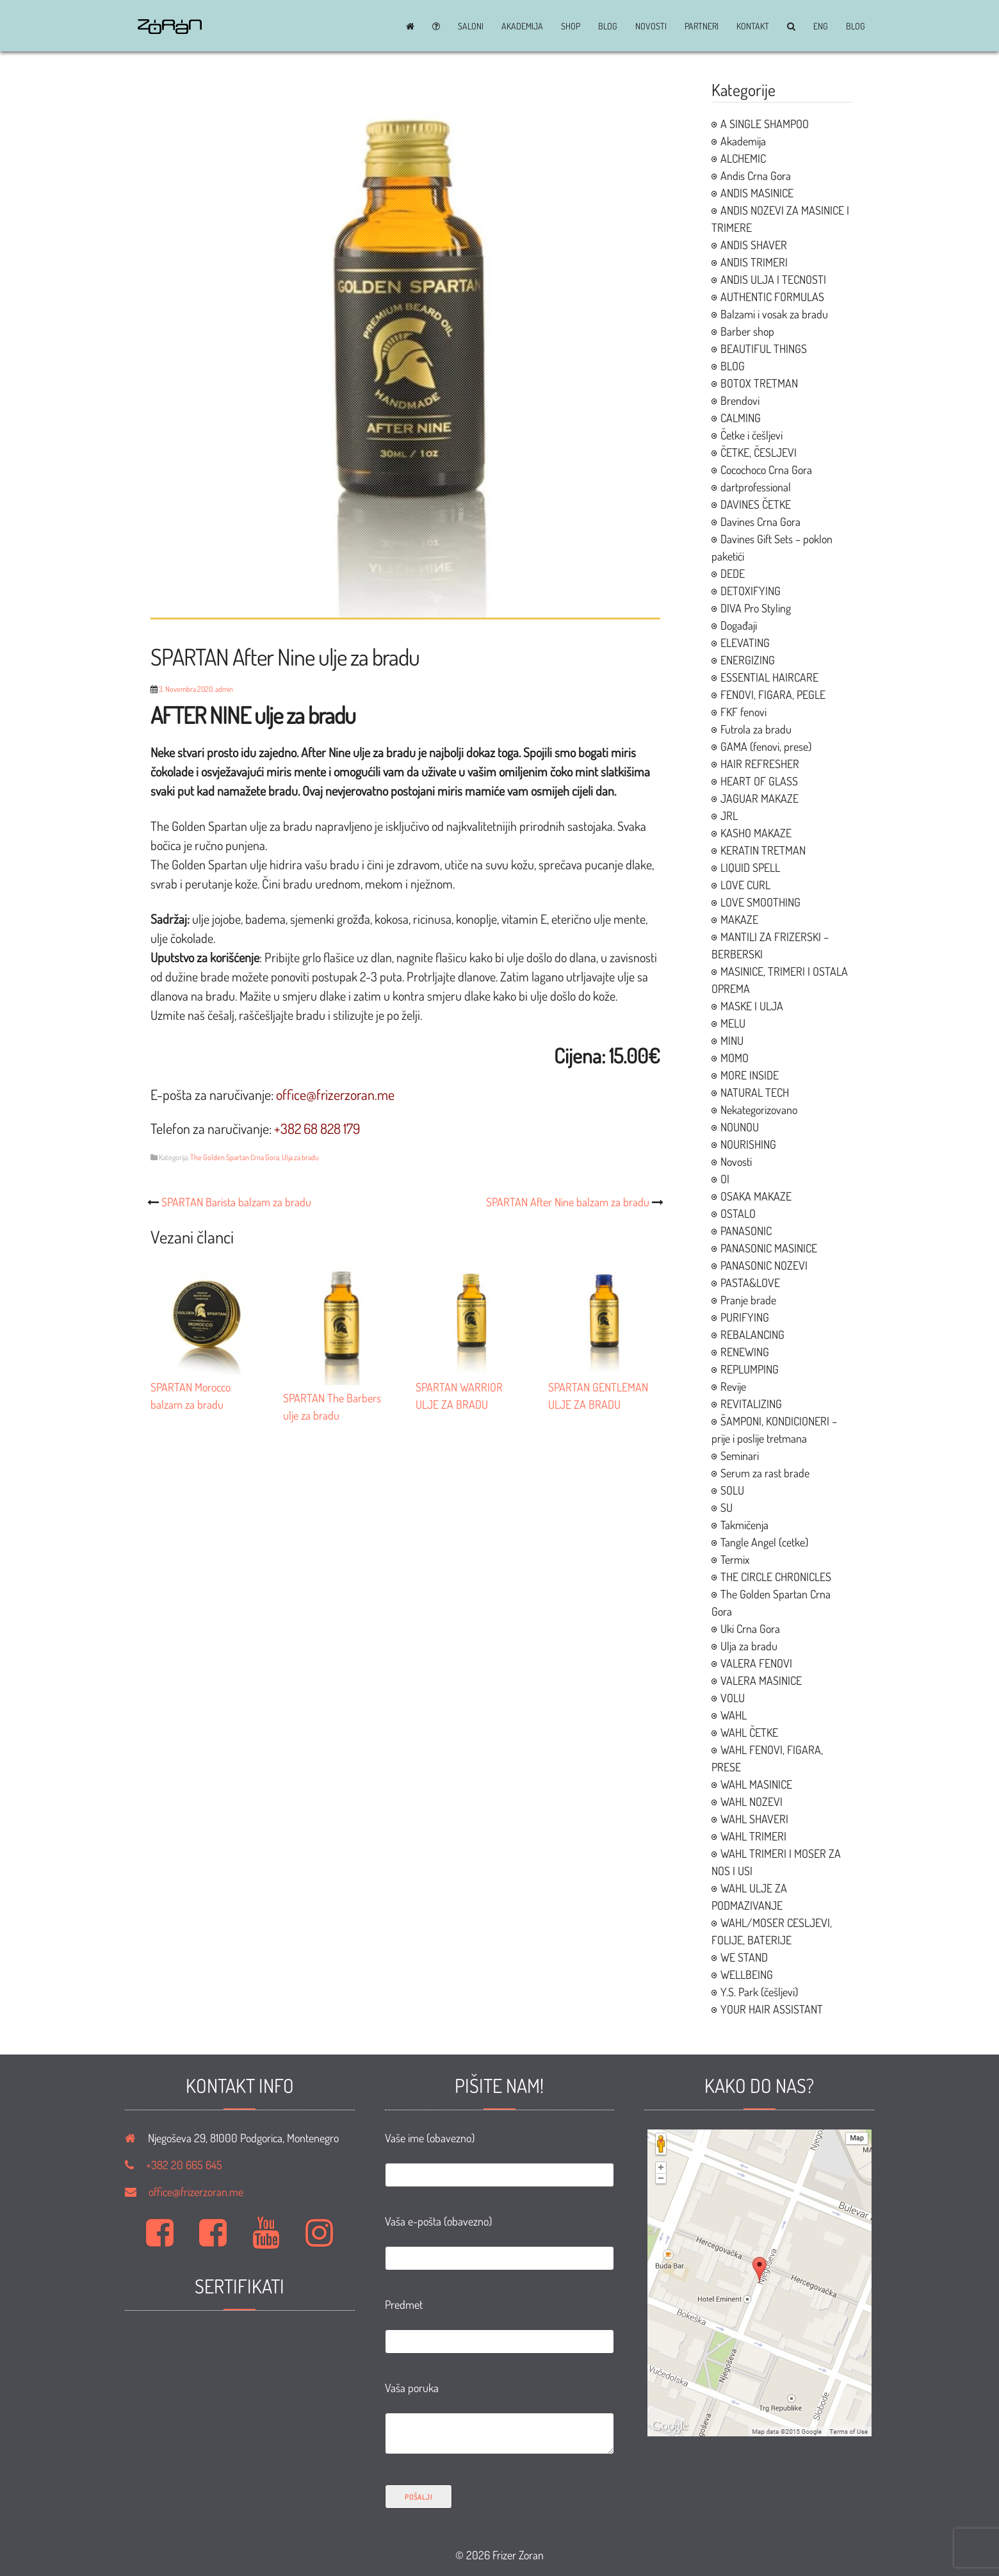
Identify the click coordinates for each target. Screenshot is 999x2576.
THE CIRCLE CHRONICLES (775, 1577)
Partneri (702, 26)
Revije (733, 1386)
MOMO (734, 1058)
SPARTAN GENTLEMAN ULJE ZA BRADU (604, 1387)
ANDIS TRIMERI (754, 262)
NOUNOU (739, 1127)
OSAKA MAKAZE (756, 1196)
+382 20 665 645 (184, 2165)
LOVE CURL (745, 885)
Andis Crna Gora (755, 175)
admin (224, 689)
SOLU (732, 1490)
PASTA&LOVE (750, 1283)
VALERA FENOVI (756, 1663)
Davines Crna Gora (760, 521)
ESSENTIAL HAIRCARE (769, 677)
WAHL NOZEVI (751, 1801)
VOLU (732, 1698)
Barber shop (747, 331)
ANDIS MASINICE (756, 193)
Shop (570, 26)
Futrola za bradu (756, 729)
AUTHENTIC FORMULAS (772, 297)
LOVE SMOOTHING (760, 902)
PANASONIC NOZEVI (764, 1265)
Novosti (651, 26)
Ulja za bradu (300, 1157)
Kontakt (752, 26)
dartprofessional (755, 487)
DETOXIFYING (750, 591)
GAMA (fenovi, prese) (765, 746)
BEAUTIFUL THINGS (763, 348)
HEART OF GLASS (759, 781)
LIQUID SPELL (750, 867)
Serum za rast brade (764, 1473)
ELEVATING (745, 643)
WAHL (733, 1715)
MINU (731, 1040)
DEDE (732, 573)
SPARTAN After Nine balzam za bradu (567, 1202)
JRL (729, 815)
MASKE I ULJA (751, 1006)
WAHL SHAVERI (754, 1819)
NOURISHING (748, 1144)
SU (726, 1507)
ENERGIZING (747, 660)
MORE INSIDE (749, 1075)
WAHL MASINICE (756, 1784)
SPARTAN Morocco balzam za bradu (206, 1387)
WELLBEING (746, 1974)
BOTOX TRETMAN (759, 383)
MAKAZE (739, 919)
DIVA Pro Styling (755, 608)
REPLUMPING (749, 1369)
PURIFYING (744, 1317)
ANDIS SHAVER (753, 245)
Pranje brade (748, 1300)
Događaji (738, 625)
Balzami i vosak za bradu (774, 314)
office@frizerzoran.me (196, 2192)
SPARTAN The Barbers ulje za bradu (339, 1398)
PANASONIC (746, 1231)
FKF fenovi (743, 712)
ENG (820, 26)
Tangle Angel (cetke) (764, 1542)
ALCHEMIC (743, 158)
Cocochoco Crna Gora (766, 470)
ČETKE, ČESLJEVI (758, 452)
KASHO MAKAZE (756, 833)
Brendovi (739, 400)
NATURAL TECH (754, 1092)
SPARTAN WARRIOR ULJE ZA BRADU (472, 1387)
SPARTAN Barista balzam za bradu (236, 1202)
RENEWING (744, 1352)
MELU (732, 1023)
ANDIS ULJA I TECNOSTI (773, 279)
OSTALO (738, 1213)
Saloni (470, 26)
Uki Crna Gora (750, 1628)
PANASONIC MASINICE (768, 1248)
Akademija (522, 26)
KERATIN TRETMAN (763, 850)
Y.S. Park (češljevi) (759, 1992)
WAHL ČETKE (749, 1732)
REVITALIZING (751, 1404)
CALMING (740, 418)
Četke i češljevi (751, 435)
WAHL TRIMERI (753, 1836)
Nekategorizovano (758, 1110)
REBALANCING (752, 1334)
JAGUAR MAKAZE (759, 798)
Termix (734, 1559)
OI (724, 1179)
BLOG (607, 26)
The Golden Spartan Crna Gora (234, 1157)
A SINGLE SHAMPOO (764, 124)
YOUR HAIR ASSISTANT (771, 2009)
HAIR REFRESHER (759, 764)
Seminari (739, 1455)
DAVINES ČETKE (755, 504)
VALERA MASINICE (761, 1680)
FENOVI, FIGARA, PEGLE (772, 694)
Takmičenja (744, 1525)
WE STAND (744, 1957)
